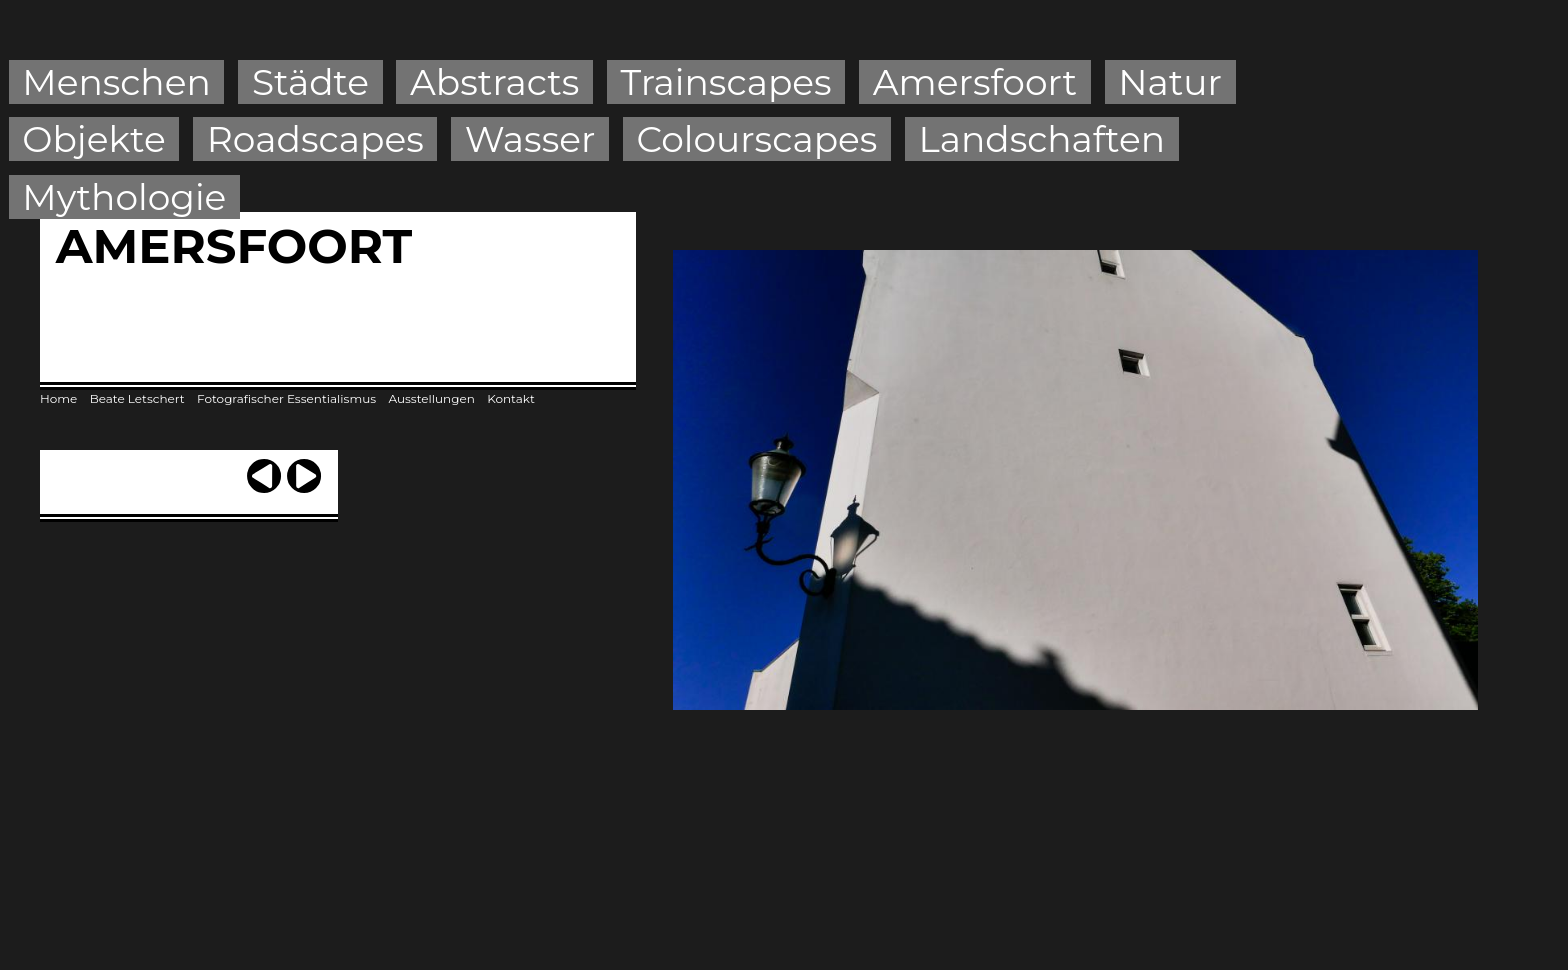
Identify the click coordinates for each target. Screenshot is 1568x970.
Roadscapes (315, 139)
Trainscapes (725, 82)
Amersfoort (975, 82)
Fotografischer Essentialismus (286, 398)
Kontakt (511, 398)
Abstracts (494, 82)
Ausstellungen (431, 398)
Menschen (116, 82)
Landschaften (1042, 139)
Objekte (93, 139)
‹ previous (264, 467)
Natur (1170, 82)
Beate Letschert (137, 398)
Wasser (530, 139)
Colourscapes (757, 139)
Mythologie (124, 197)
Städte (310, 82)
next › (304, 467)
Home (58, 398)
